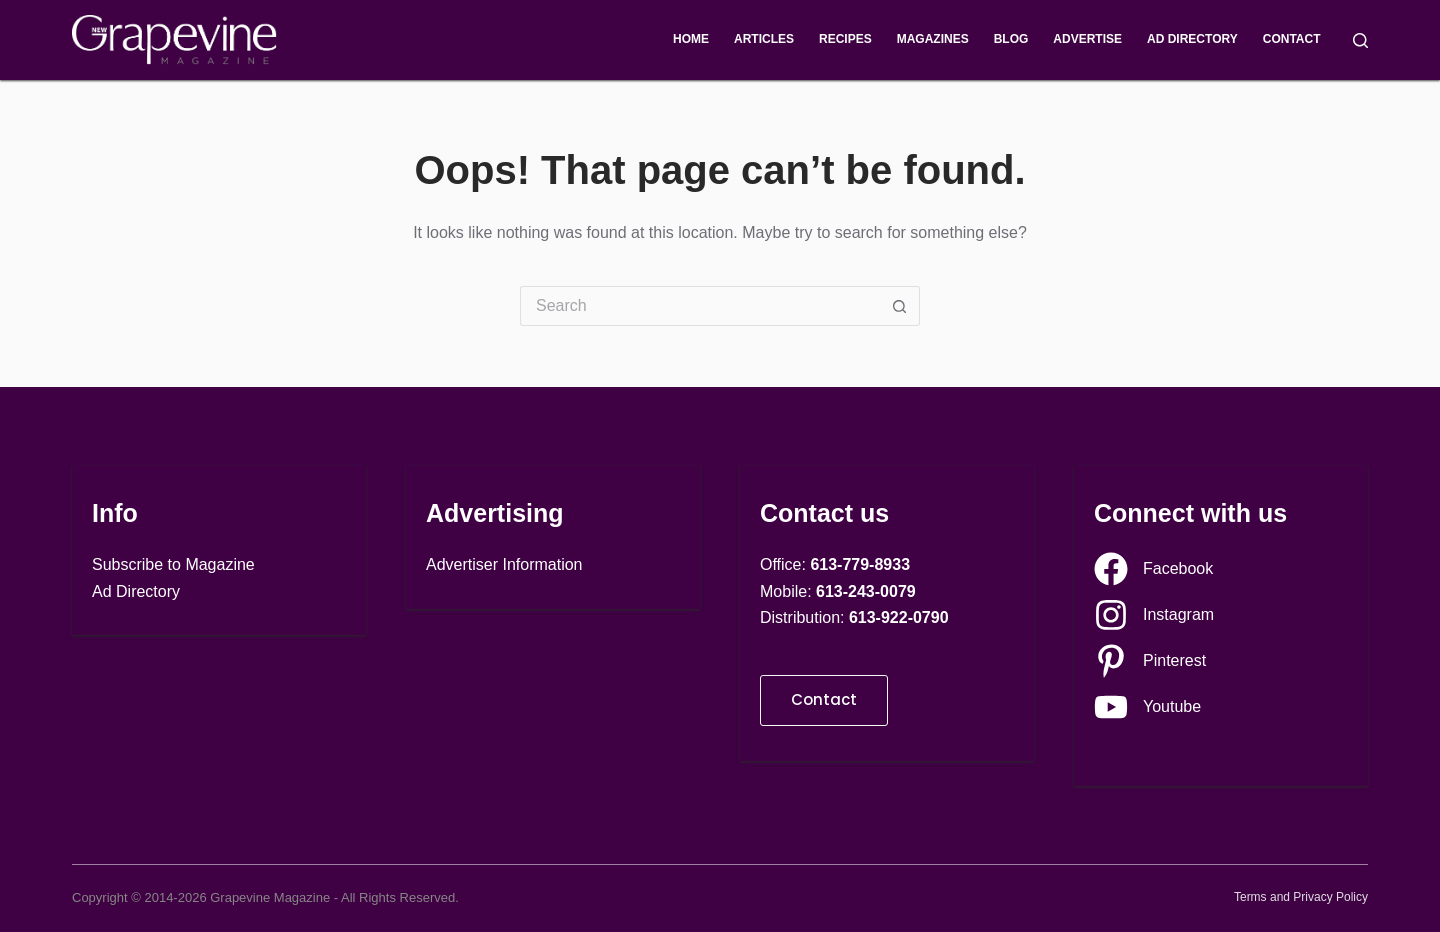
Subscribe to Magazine (173, 564)
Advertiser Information (504, 564)
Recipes (845, 39)
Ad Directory (1192, 39)
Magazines (933, 39)
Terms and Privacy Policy (1301, 897)
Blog (1011, 39)
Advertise (1087, 39)
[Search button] (900, 306)
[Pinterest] (1150, 661)
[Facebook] (1153, 569)
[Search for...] (700, 306)
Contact (1292, 39)
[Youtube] (1147, 707)
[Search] (1360, 40)
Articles (764, 39)
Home (691, 39)
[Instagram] (1154, 615)
